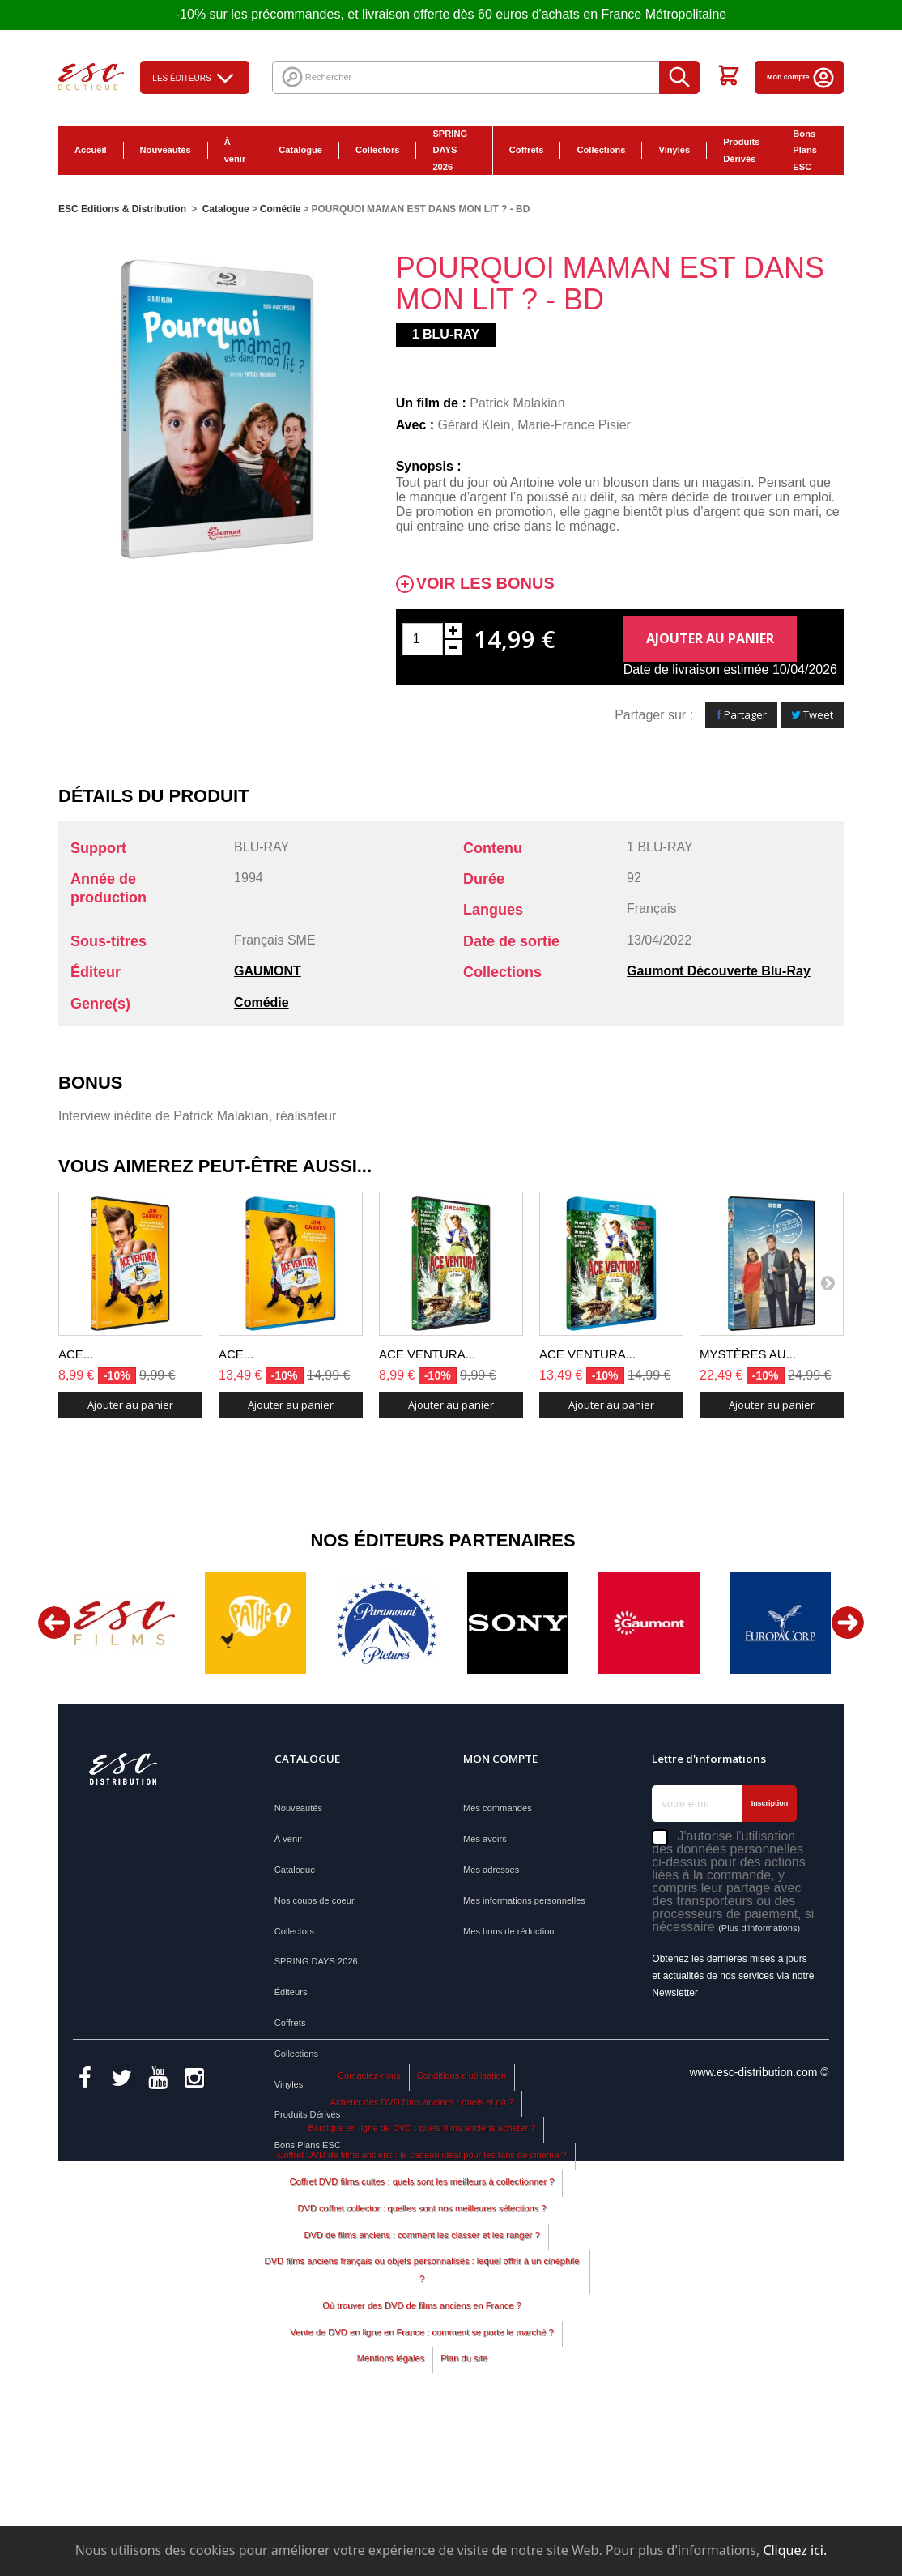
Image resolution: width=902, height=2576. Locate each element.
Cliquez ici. (795, 2550)
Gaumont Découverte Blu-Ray (719, 971)
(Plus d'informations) (759, 1928)
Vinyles (674, 150)
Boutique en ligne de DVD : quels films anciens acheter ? (422, 2274)
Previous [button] (54, 1622)
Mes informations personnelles (524, 1900)
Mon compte (801, 77)
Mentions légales (391, 2505)
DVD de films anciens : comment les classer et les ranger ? (421, 2381)
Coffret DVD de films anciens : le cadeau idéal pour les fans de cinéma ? (421, 2300)
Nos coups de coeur (314, 1900)
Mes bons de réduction (509, 1931)
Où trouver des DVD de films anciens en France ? (421, 2451)
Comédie (261, 1002)
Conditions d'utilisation (461, 2221)
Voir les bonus (485, 583)
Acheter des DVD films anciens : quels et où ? (421, 2248)
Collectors (377, 150)
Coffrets (526, 150)
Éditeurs (291, 1992)
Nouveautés (165, 150)
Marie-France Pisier (574, 425)
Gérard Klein (474, 425)
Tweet (812, 714)
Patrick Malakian (517, 403)
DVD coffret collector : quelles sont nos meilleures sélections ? (421, 2354)
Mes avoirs (485, 1839)
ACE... (75, 1354)
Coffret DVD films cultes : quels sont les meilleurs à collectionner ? (422, 2327)
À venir (235, 150)
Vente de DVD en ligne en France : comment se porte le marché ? (421, 2478)
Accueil (90, 150)
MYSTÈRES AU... (748, 1354)
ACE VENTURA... (427, 1354)
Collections (601, 150)
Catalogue (300, 150)
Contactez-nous (369, 2221)
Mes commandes (497, 1808)
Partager (741, 714)
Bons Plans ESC (805, 151)
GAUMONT (267, 971)
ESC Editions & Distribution (122, 209)
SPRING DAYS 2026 (449, 151)
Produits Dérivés (741, 150)
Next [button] (848, 1622)
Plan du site (463, 2505)
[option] (123, 1623)
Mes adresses (491, 1869)
